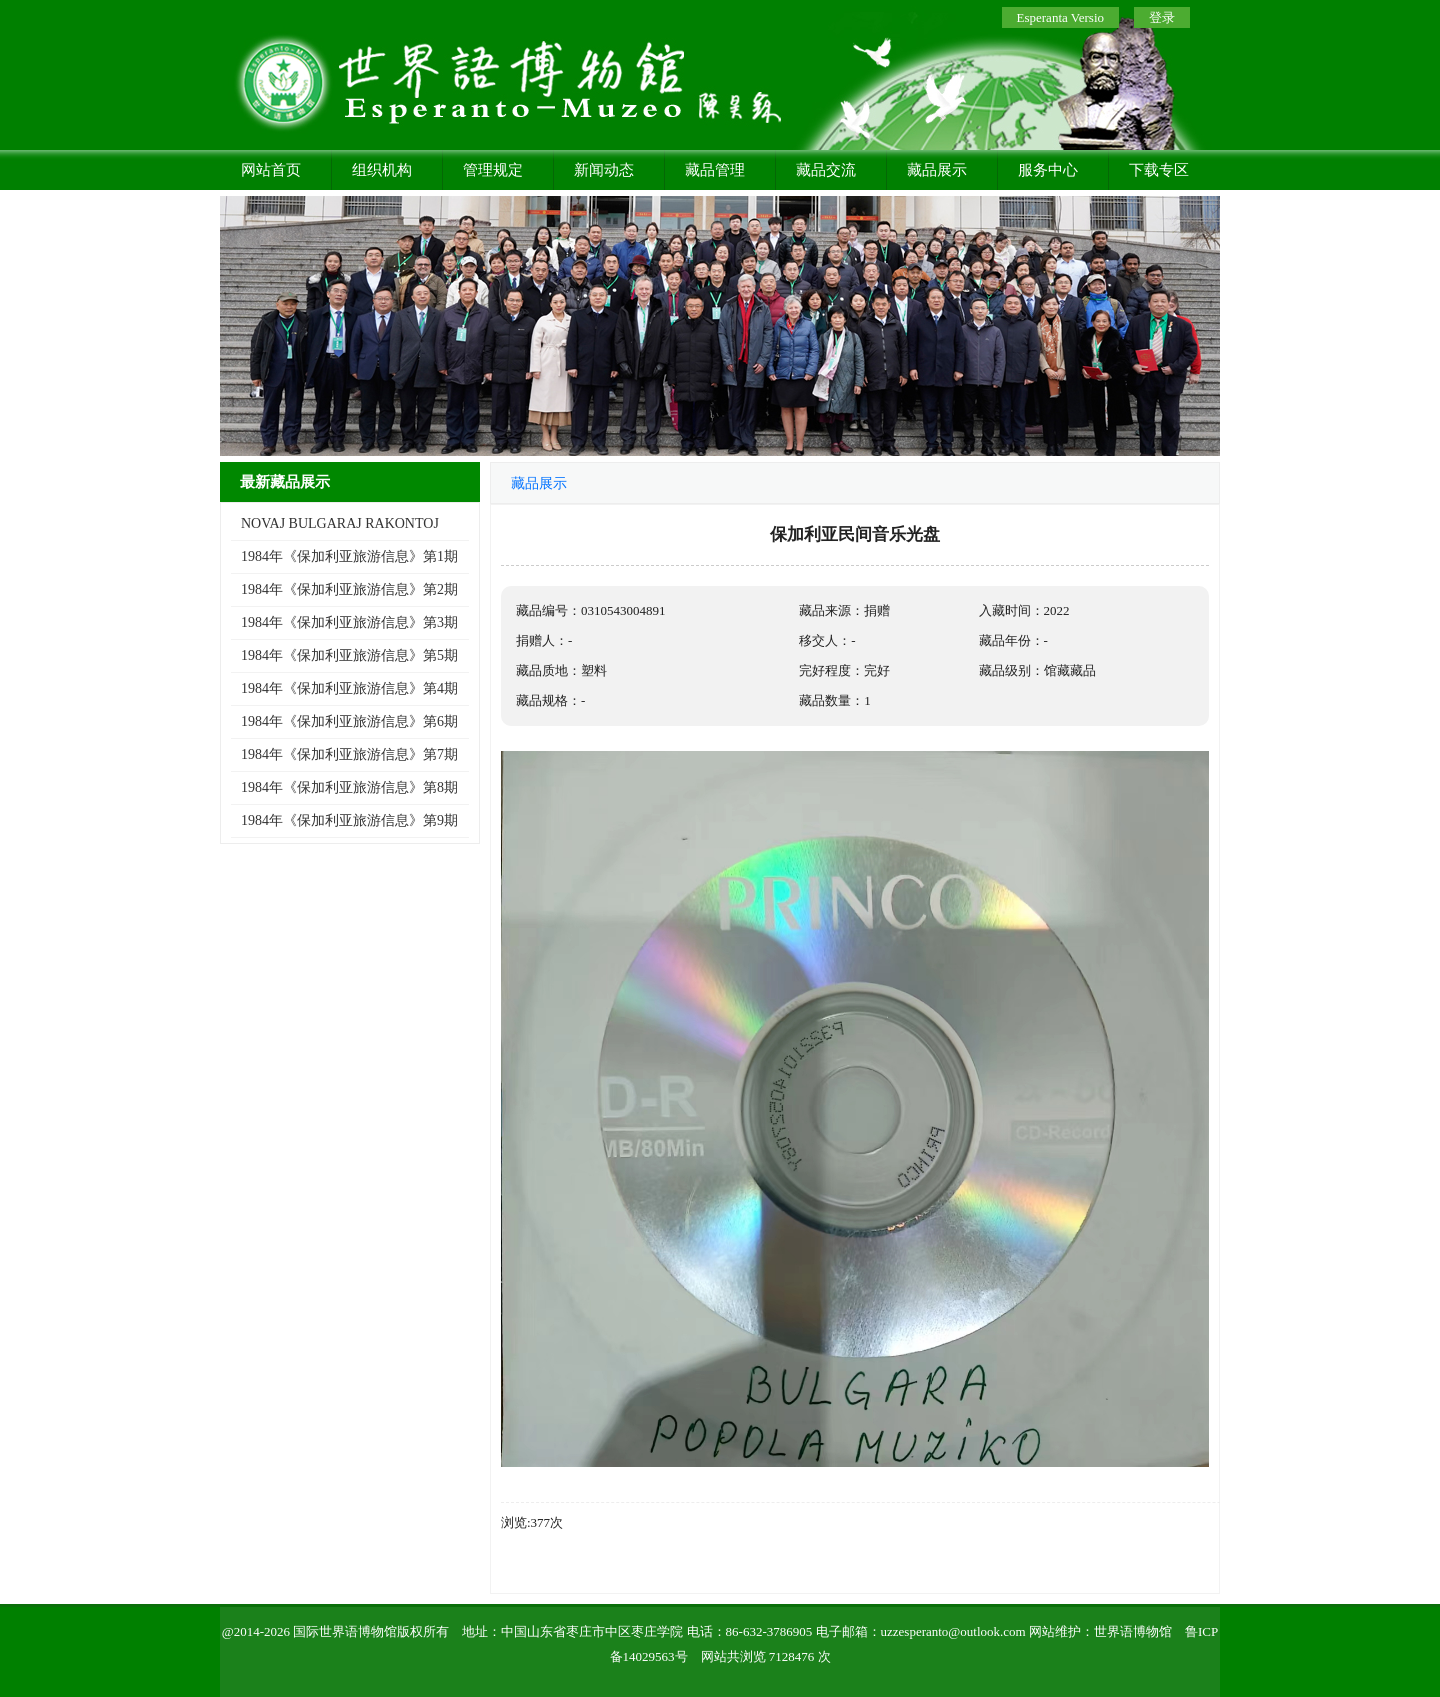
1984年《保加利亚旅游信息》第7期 (349, 754)
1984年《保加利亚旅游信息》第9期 (349, 820)
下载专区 (1159, 170)
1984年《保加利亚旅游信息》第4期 (349, 688)
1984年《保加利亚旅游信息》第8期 (349, 787)
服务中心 (1048, 170)
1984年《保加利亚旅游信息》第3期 (349, 622)
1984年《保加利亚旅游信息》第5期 (349, 655)
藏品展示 (937, 170)
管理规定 (493, 170)
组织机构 (382, 170)
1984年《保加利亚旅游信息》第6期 (349, 721)
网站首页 (271, 170)
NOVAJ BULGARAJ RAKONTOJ (340, 523)
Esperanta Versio (1060, 17)
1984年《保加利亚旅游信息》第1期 (349, 556)
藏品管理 (715, 170)
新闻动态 (604, 170)
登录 (1162, 17)
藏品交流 (826, 170)
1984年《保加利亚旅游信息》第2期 (349, 589)
